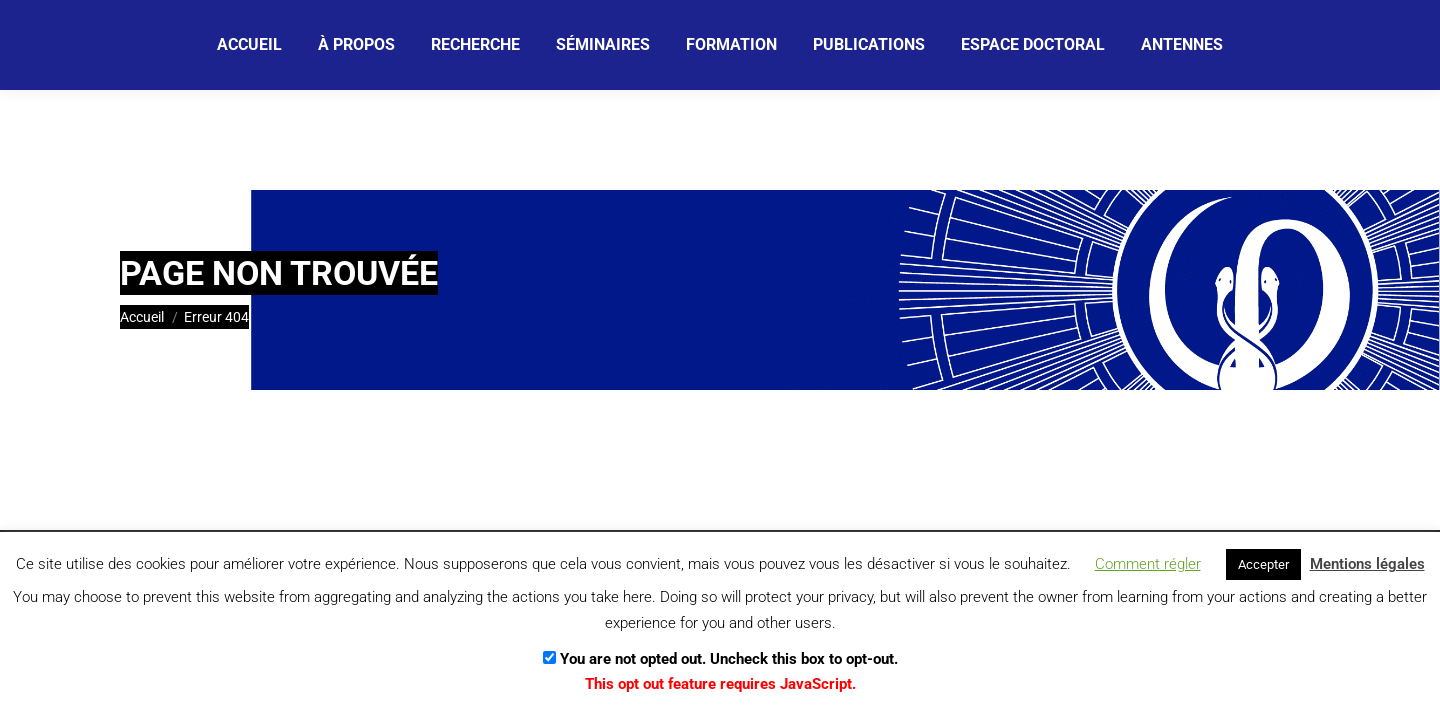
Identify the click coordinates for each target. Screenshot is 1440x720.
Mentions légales (1367, 564)
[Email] (542, 45)
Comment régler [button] (1148, 564)
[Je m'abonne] (707, 44)
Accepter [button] (1263, 564)
